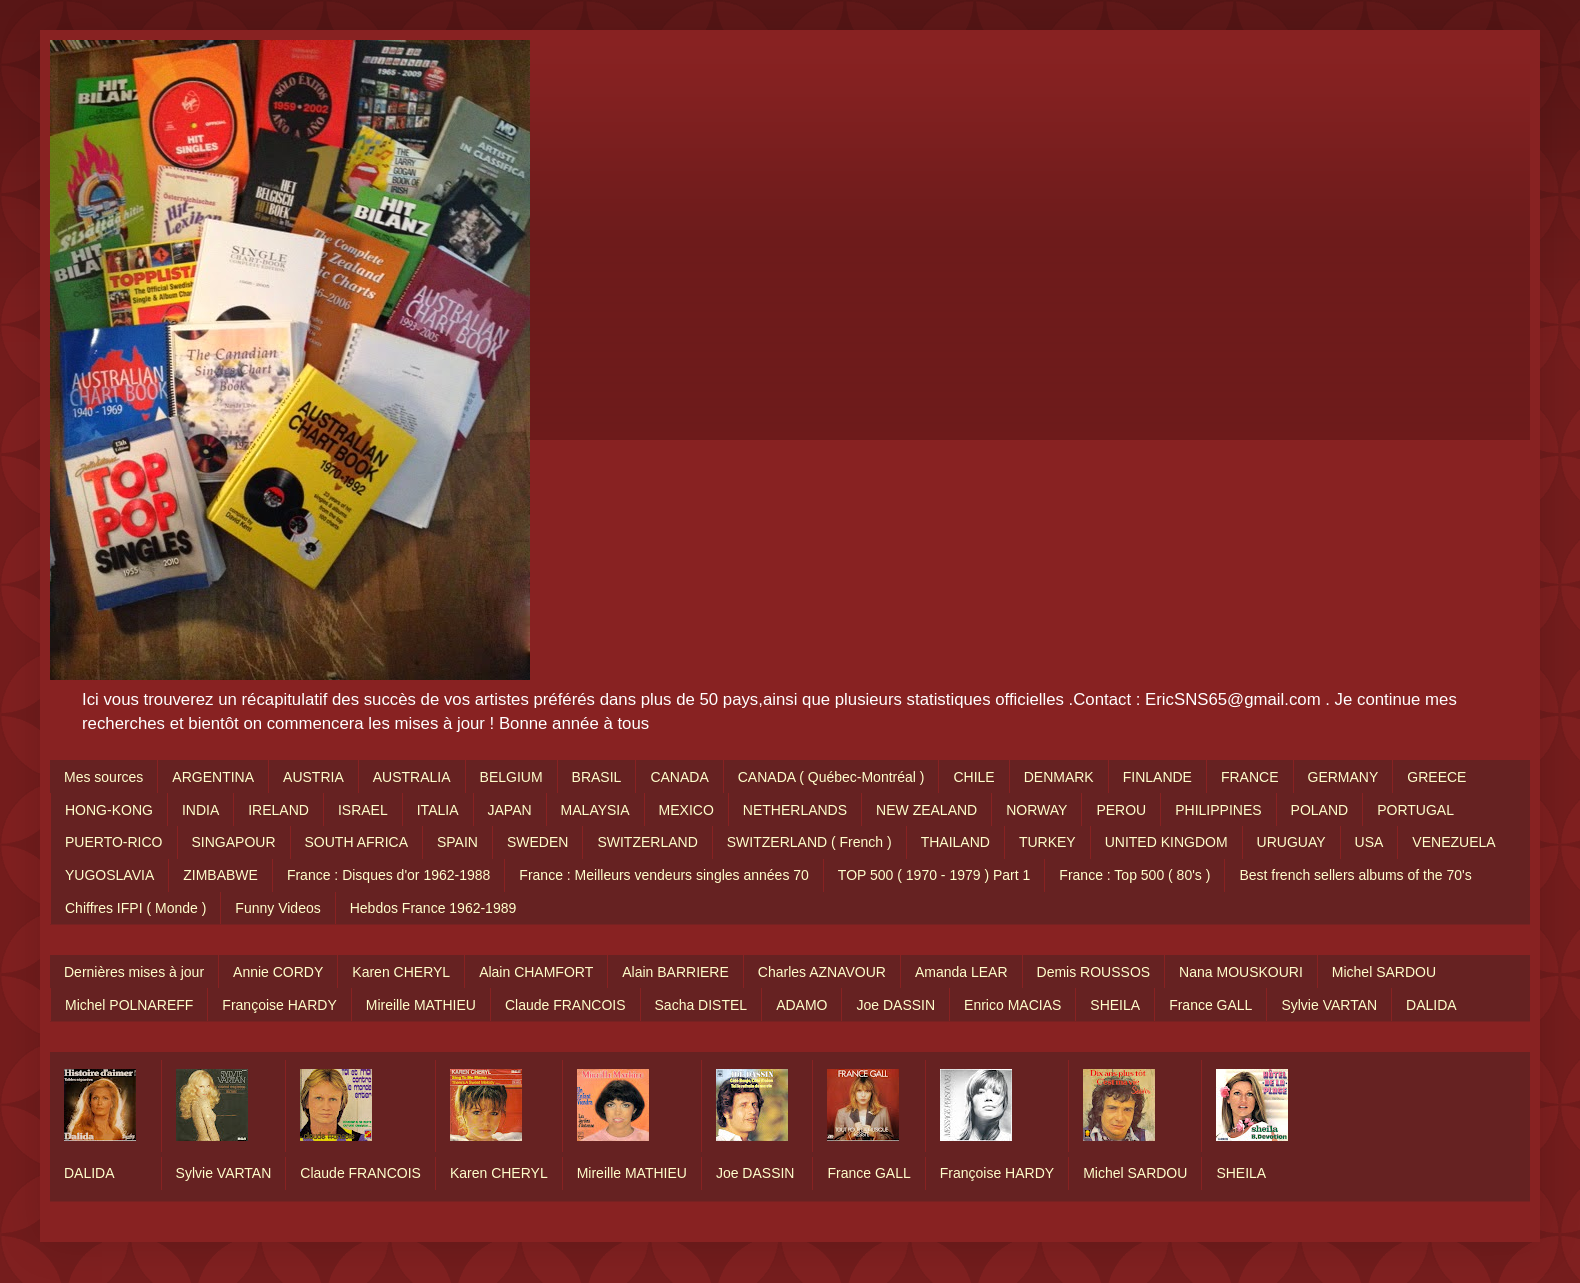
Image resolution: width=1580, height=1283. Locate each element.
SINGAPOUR (234, 842)
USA (1369, 842)
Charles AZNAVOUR (822, 972)
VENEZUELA (1453, 842)
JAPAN (510, 810)
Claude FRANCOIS (565, 1005)
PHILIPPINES (1218, 810)
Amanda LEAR (961, 972)
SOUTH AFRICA (356, 842)
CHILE (973, 777)
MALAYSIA (595, 810)
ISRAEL (363, 810)
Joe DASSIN (895, 1005)
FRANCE (1250, 777)
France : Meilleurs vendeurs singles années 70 (664, 875)
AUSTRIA (313, 777)
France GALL (1210, 1005)
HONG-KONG (109, 810)
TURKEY (1047, 842)
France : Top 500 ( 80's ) (1134, 875)
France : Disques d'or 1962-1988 (388, 875)
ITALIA (438, 810)
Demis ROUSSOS (1094, 972)
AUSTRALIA (412, 777)
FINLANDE (1157, 777)
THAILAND (955, 842)
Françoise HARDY (279, 1005)
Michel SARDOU (1384, 972)
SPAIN (457, 842)
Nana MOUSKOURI (1241, 972)
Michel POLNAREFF (129, 1005)
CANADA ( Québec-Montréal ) (831, 777)
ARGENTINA (213, 777)
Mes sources (103, 777)
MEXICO (686, 810)
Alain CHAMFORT (536, 972)
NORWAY (1036, 810)
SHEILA (1115, 1005)
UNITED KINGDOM (1166, 842)
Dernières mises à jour (134, 972)
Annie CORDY (278, 972)
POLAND (1320, 810)
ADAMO (801, 1005)
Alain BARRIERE (675, 972)
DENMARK (1059, 777)
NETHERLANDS (795, 810)
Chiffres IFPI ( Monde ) (135, 908)
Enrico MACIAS (1012, 1005)
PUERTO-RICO (114, 842)
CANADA (679, 777)
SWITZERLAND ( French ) (809, 842)
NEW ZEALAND (926, 810)
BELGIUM (511, 777)
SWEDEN (537, 842)
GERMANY (1343, 777)
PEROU (1121, 810)
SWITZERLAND (647, 842)
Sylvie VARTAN (1329, 1005)
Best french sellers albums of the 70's (1355, 875)
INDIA (200, 810)
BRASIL (597, 777)
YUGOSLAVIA (109, 875)
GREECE (1436, 777)
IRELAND (278, 810)
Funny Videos (277, 908)
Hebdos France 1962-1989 (433, 908)
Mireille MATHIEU (421, 1005)
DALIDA (1431, 1005)
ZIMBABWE (220, 875)
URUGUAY (1291, 842)
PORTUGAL (1415, 810)
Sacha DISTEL (701, 1005)
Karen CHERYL (401, 972)
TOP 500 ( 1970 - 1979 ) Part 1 (934, 875)
